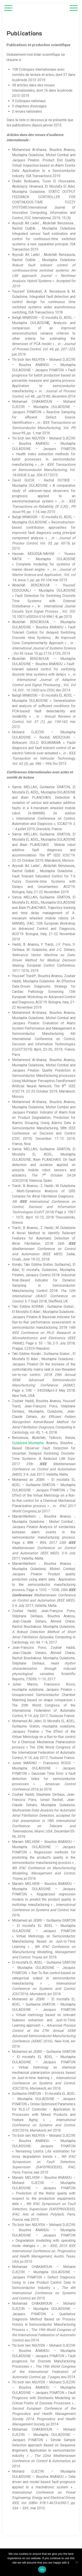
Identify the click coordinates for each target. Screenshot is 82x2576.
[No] (76, 2562)
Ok (42, 2569)
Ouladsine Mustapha (27, 1443)
